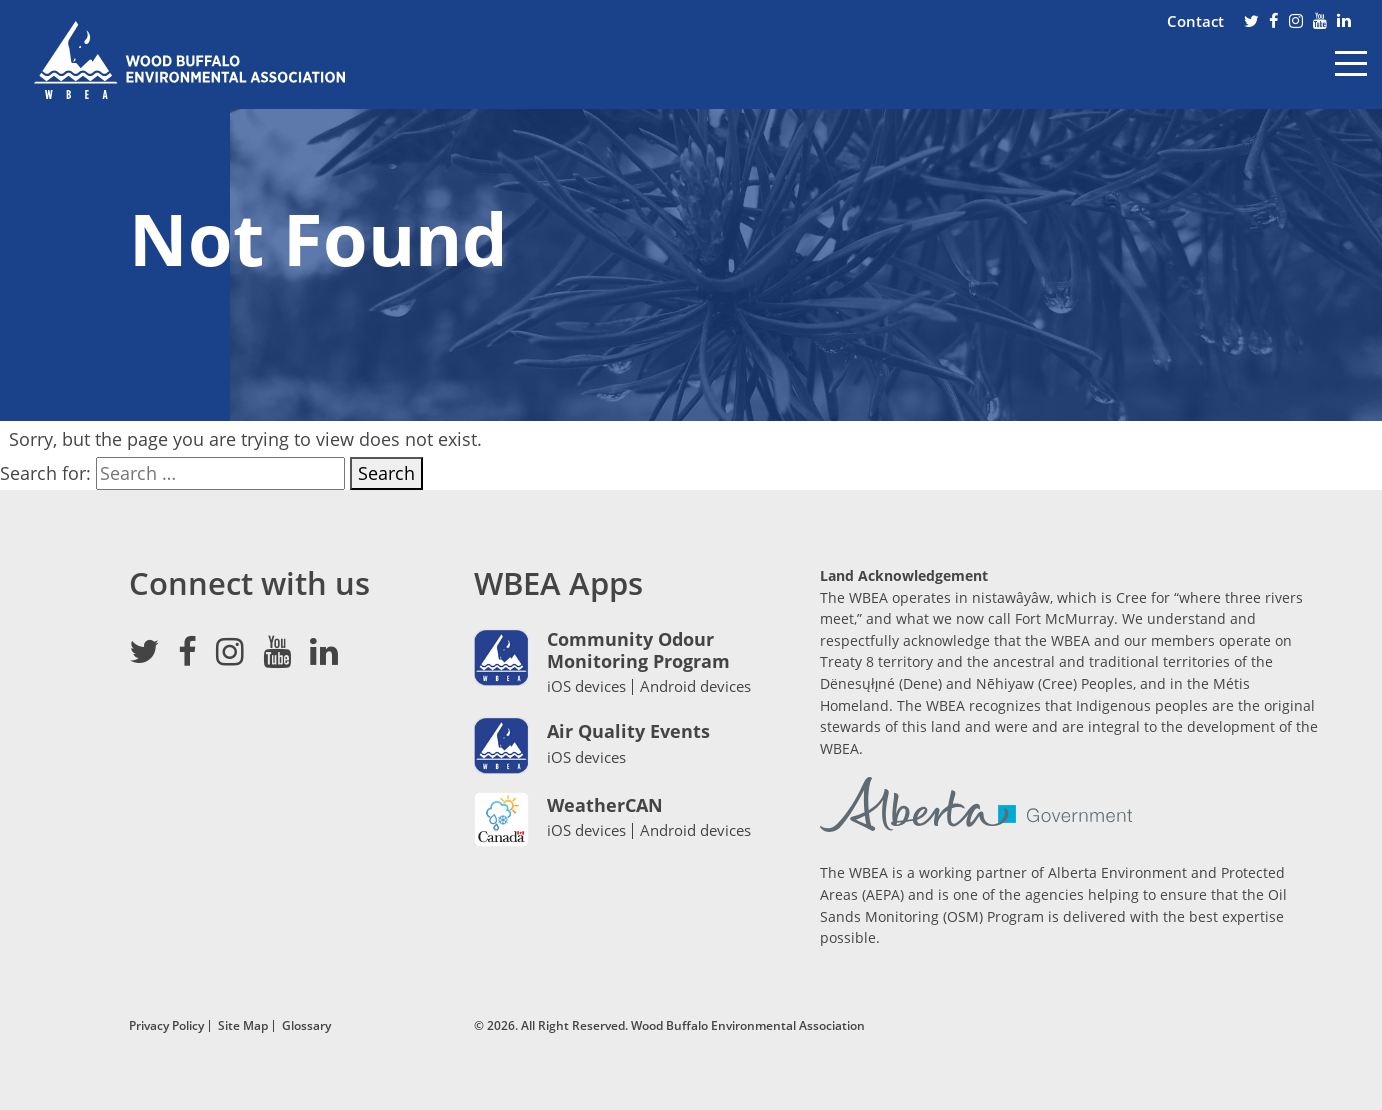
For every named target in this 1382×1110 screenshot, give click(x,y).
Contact (1195, 21)
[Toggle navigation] (1351, 78)
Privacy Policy (166, 1025)
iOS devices (586, 686)
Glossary (306, 1025)
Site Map (243, 1025)
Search (386, 473)
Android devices (695, 686)
